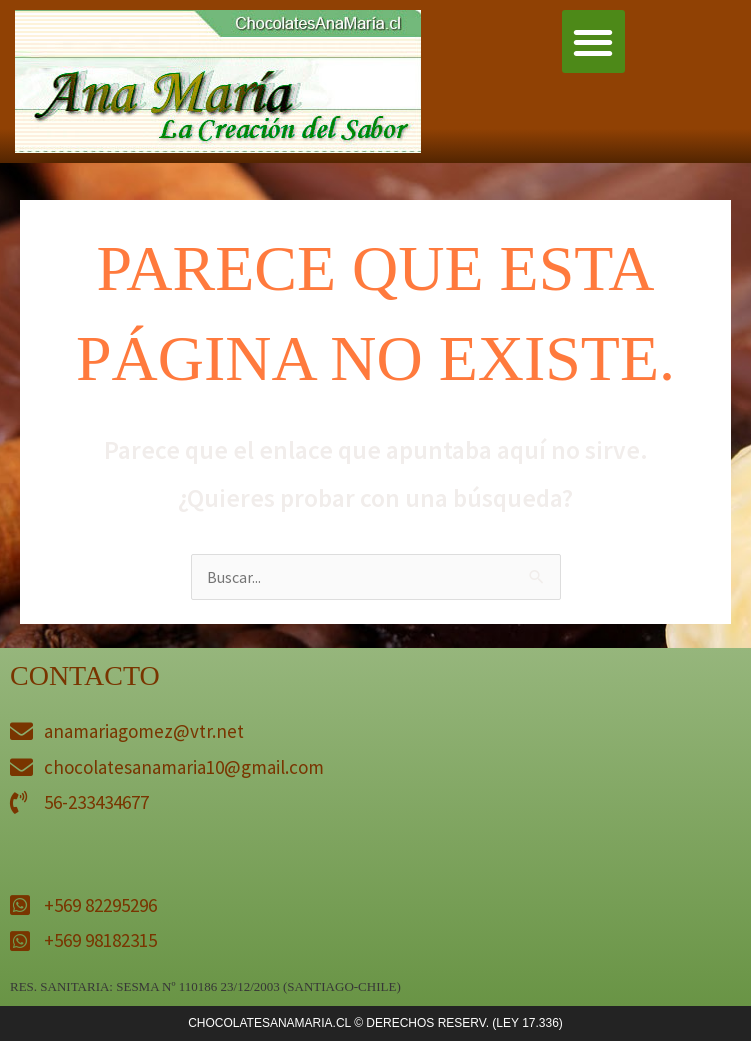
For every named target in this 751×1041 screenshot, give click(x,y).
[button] (593, 41)
